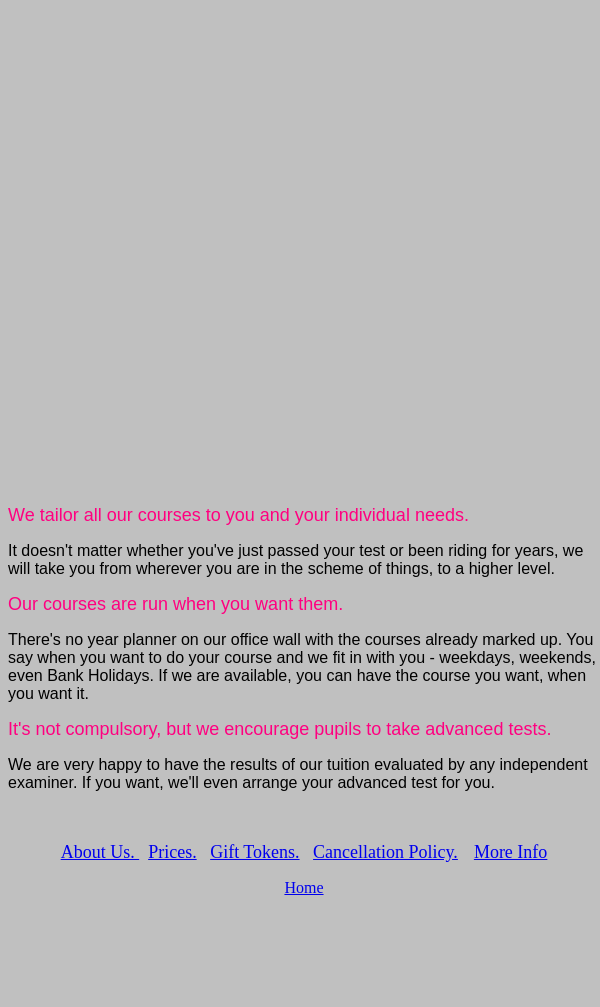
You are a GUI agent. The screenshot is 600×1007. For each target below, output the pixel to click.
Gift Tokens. (254, 852)
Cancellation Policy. (385, 852)
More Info (510, 852)
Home (303, 887)
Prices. (172, 852)
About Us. (100, 852)
